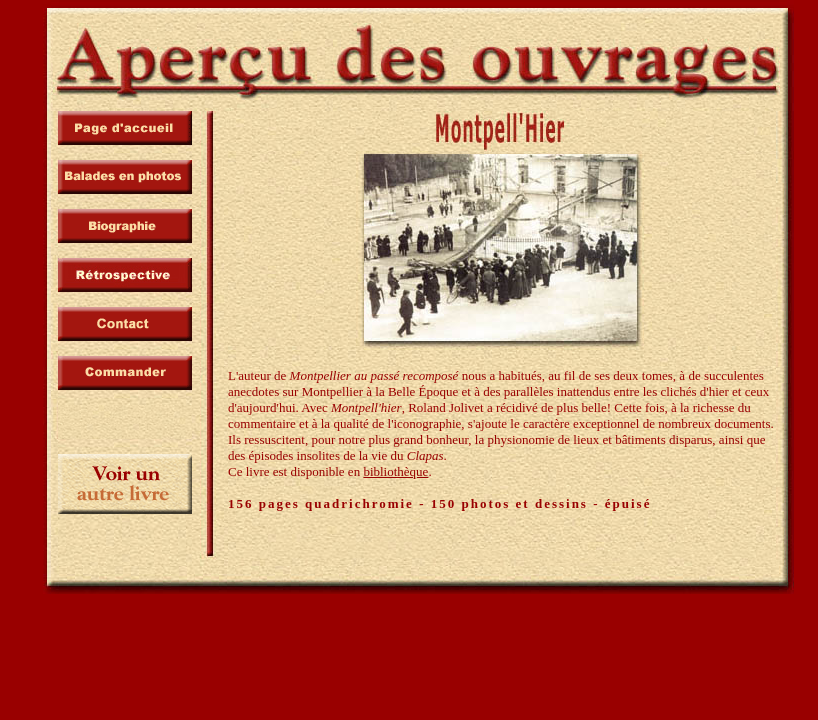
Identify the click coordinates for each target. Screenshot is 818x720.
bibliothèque (395, 471)
